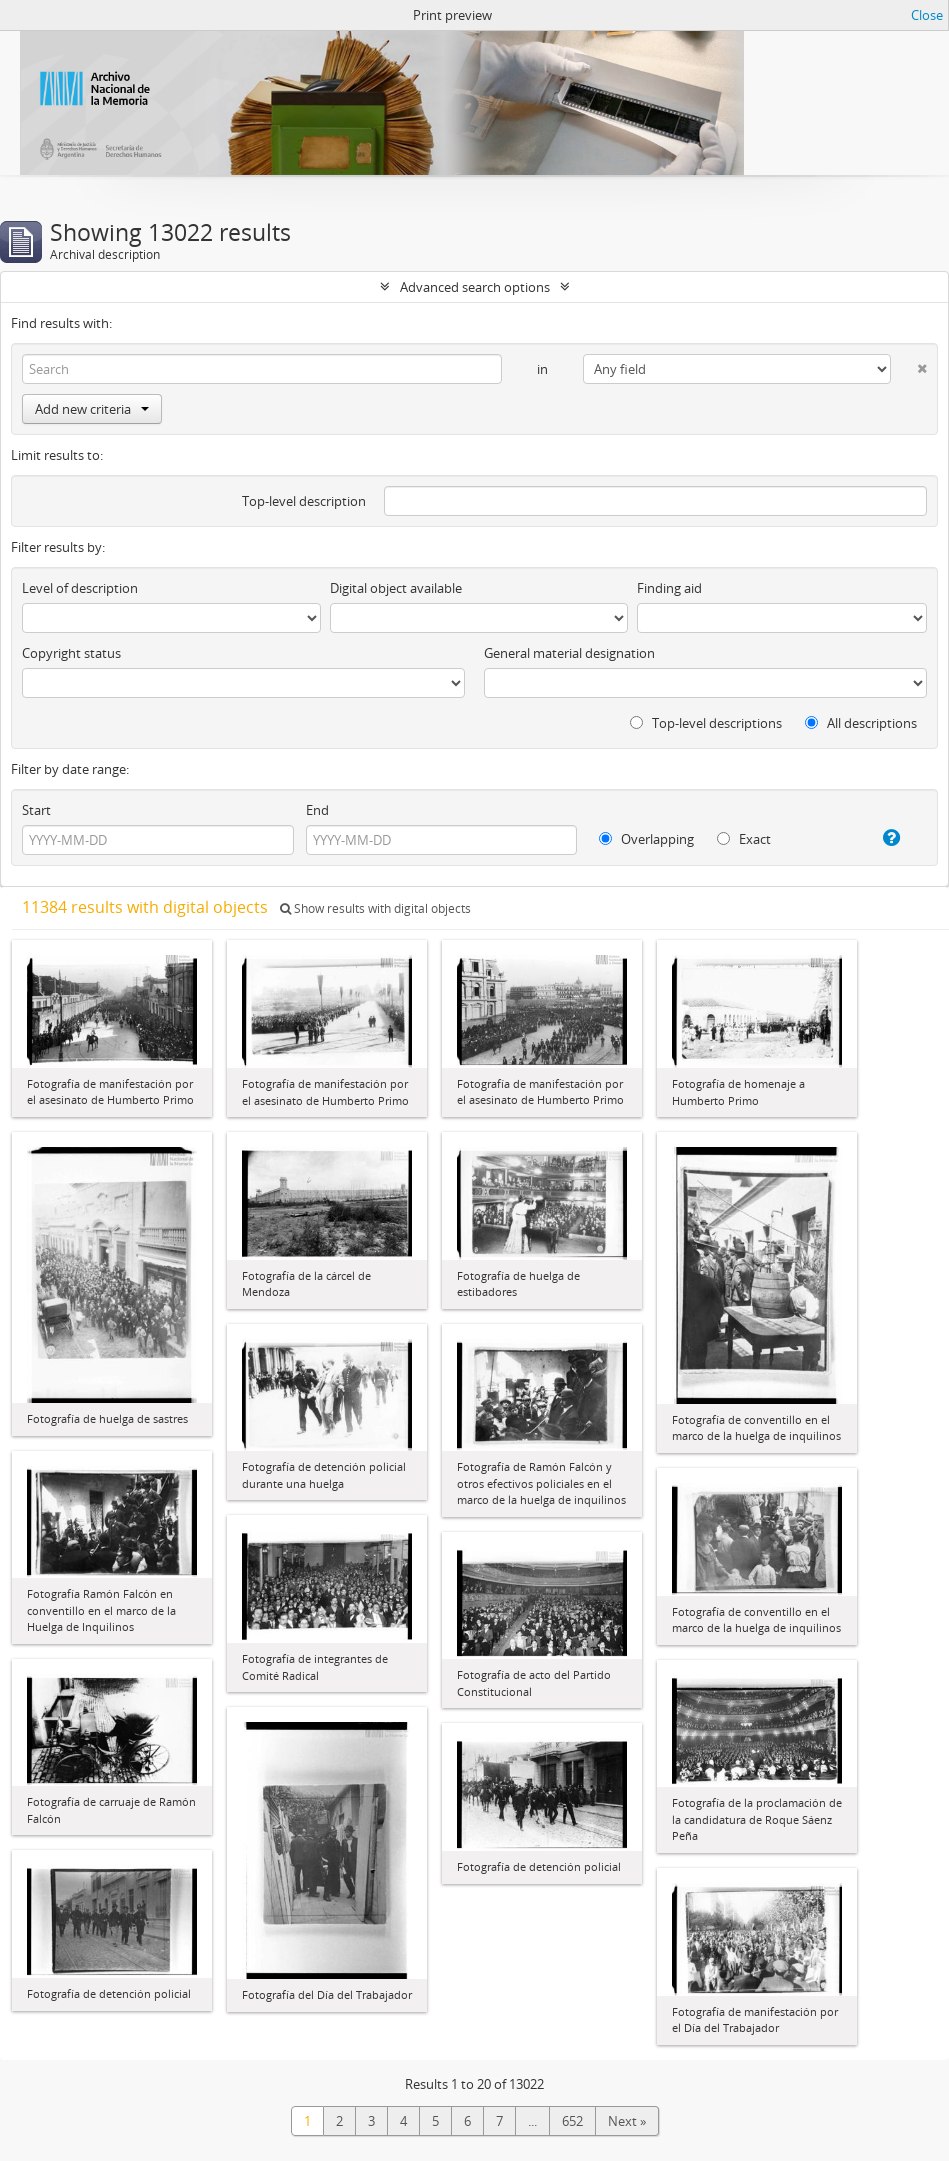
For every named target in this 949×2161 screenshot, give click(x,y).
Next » (627, 2121)
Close (927, 15)
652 (572, 2121)
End (317, 810)
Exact (744, 839)
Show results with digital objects (375, 908)
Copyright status (71, 653)
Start (36, 810)
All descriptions (861, 723)
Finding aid (669, 588)
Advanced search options (475, 287)
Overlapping (646, 839)
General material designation (569, 653)
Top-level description (304, 501)
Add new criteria (92, 409)
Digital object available (396, 588)
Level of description (80, 588)
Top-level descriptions (706, 723)
